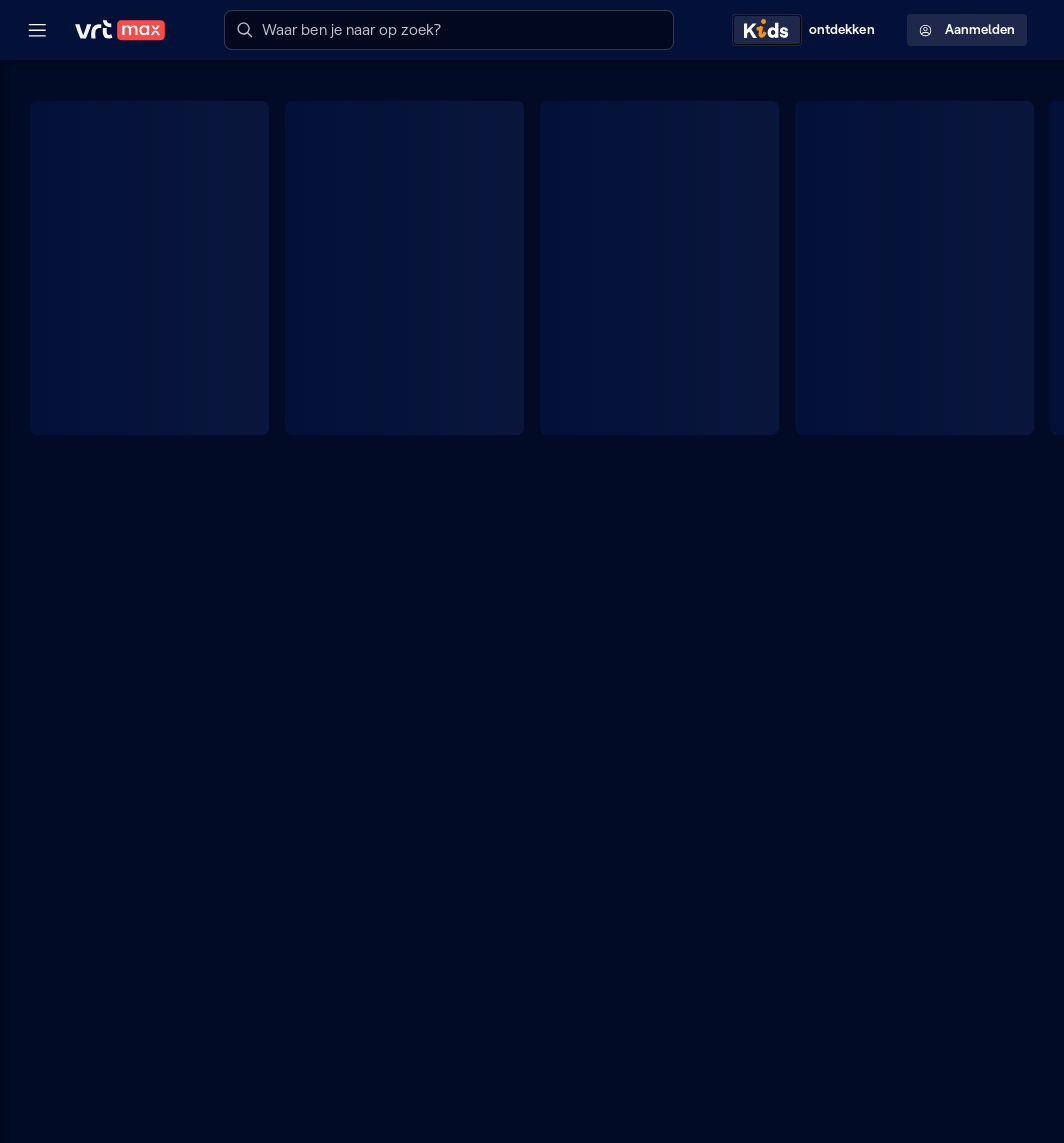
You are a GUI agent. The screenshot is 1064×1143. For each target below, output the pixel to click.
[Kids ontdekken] (808, 30)
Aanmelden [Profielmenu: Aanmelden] (967, 29)
